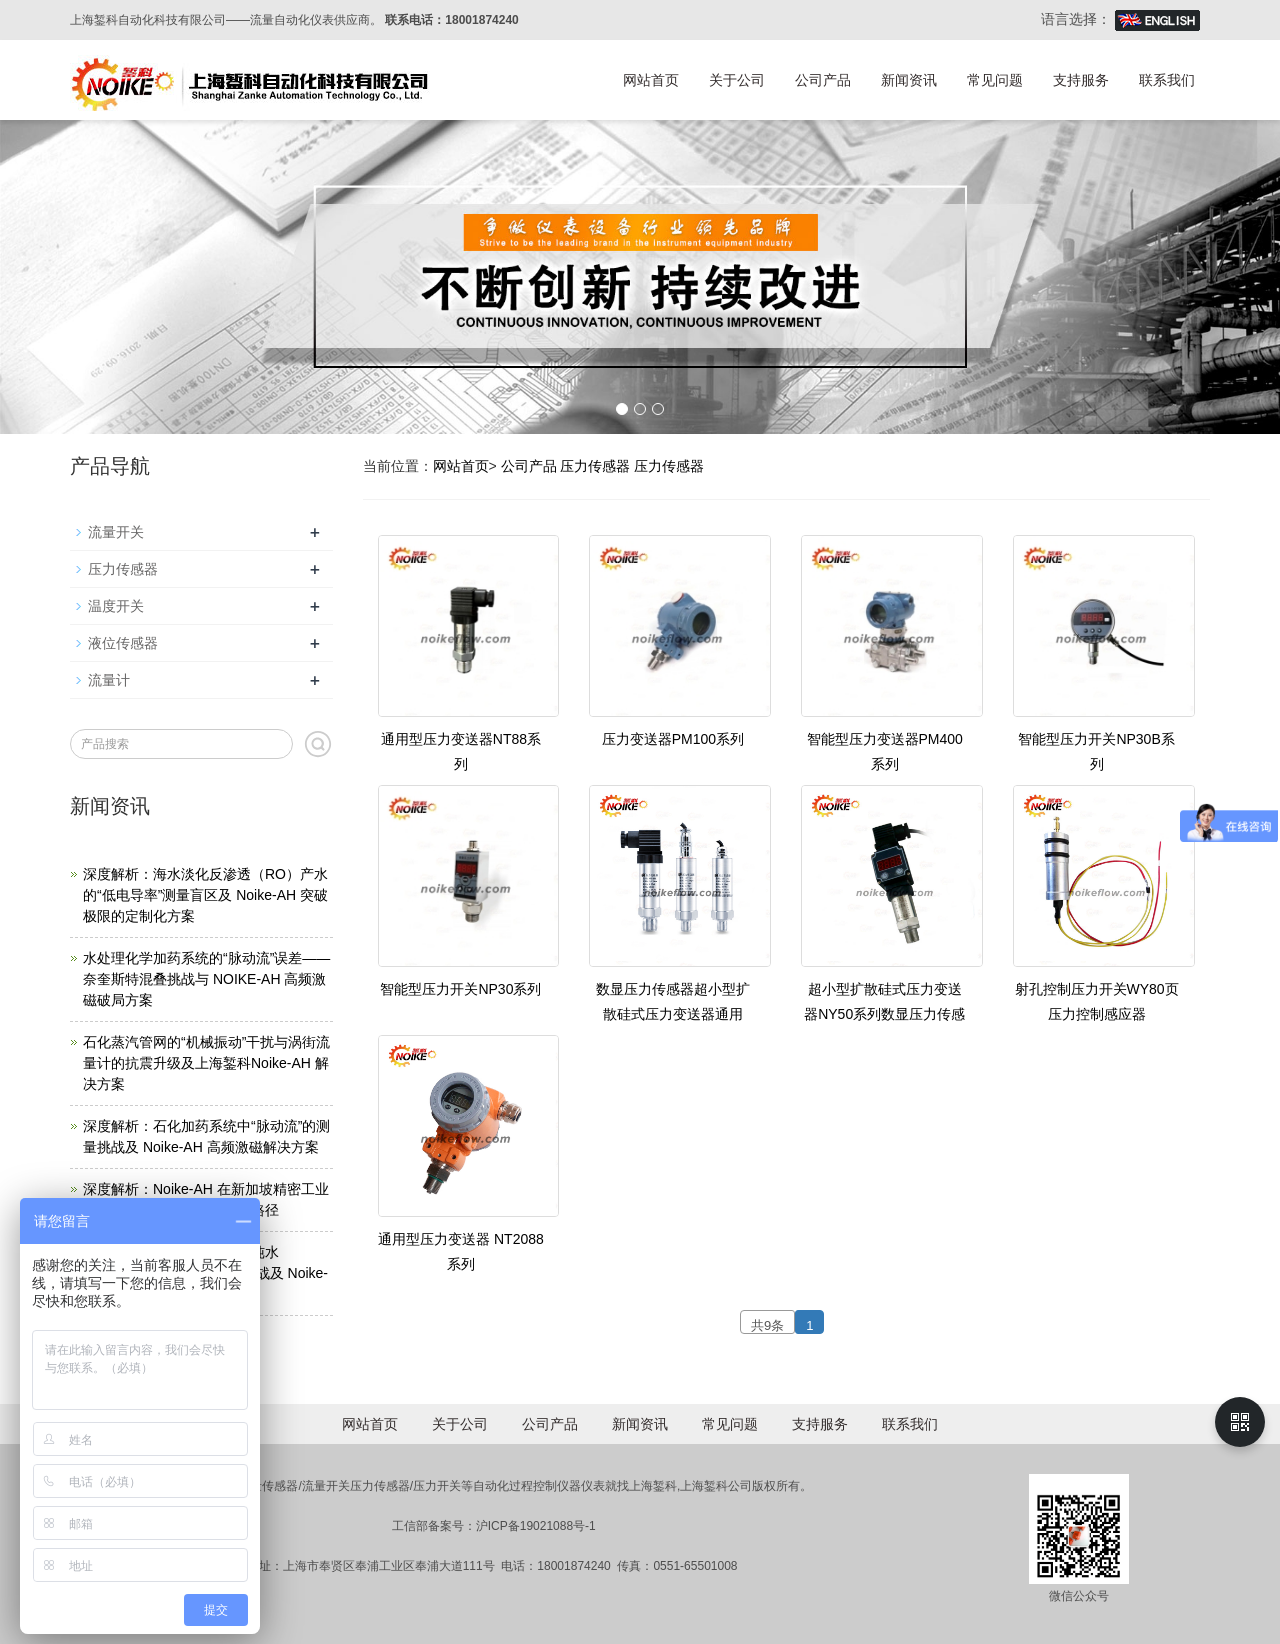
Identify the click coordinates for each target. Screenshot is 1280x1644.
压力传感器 (595, 466)
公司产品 (823, 80)
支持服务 (1081, 80)
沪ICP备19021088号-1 (536, 1526)
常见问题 (995, 80)
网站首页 (651, 80)
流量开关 (116, 532)
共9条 (767, 1325)
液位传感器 (123, 643)
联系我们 (1167, 80)
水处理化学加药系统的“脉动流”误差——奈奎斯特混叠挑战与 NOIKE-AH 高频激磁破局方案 (206, 979)
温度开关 (116, 606)
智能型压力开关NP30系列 (460, 989)
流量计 (109, 680)
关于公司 (737, 80)
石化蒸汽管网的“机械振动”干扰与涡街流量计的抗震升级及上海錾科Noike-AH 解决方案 (206, 1063)
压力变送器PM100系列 (673, 739)
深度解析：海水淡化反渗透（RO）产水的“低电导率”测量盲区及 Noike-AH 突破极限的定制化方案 (205, 895)
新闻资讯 (909, 80)
